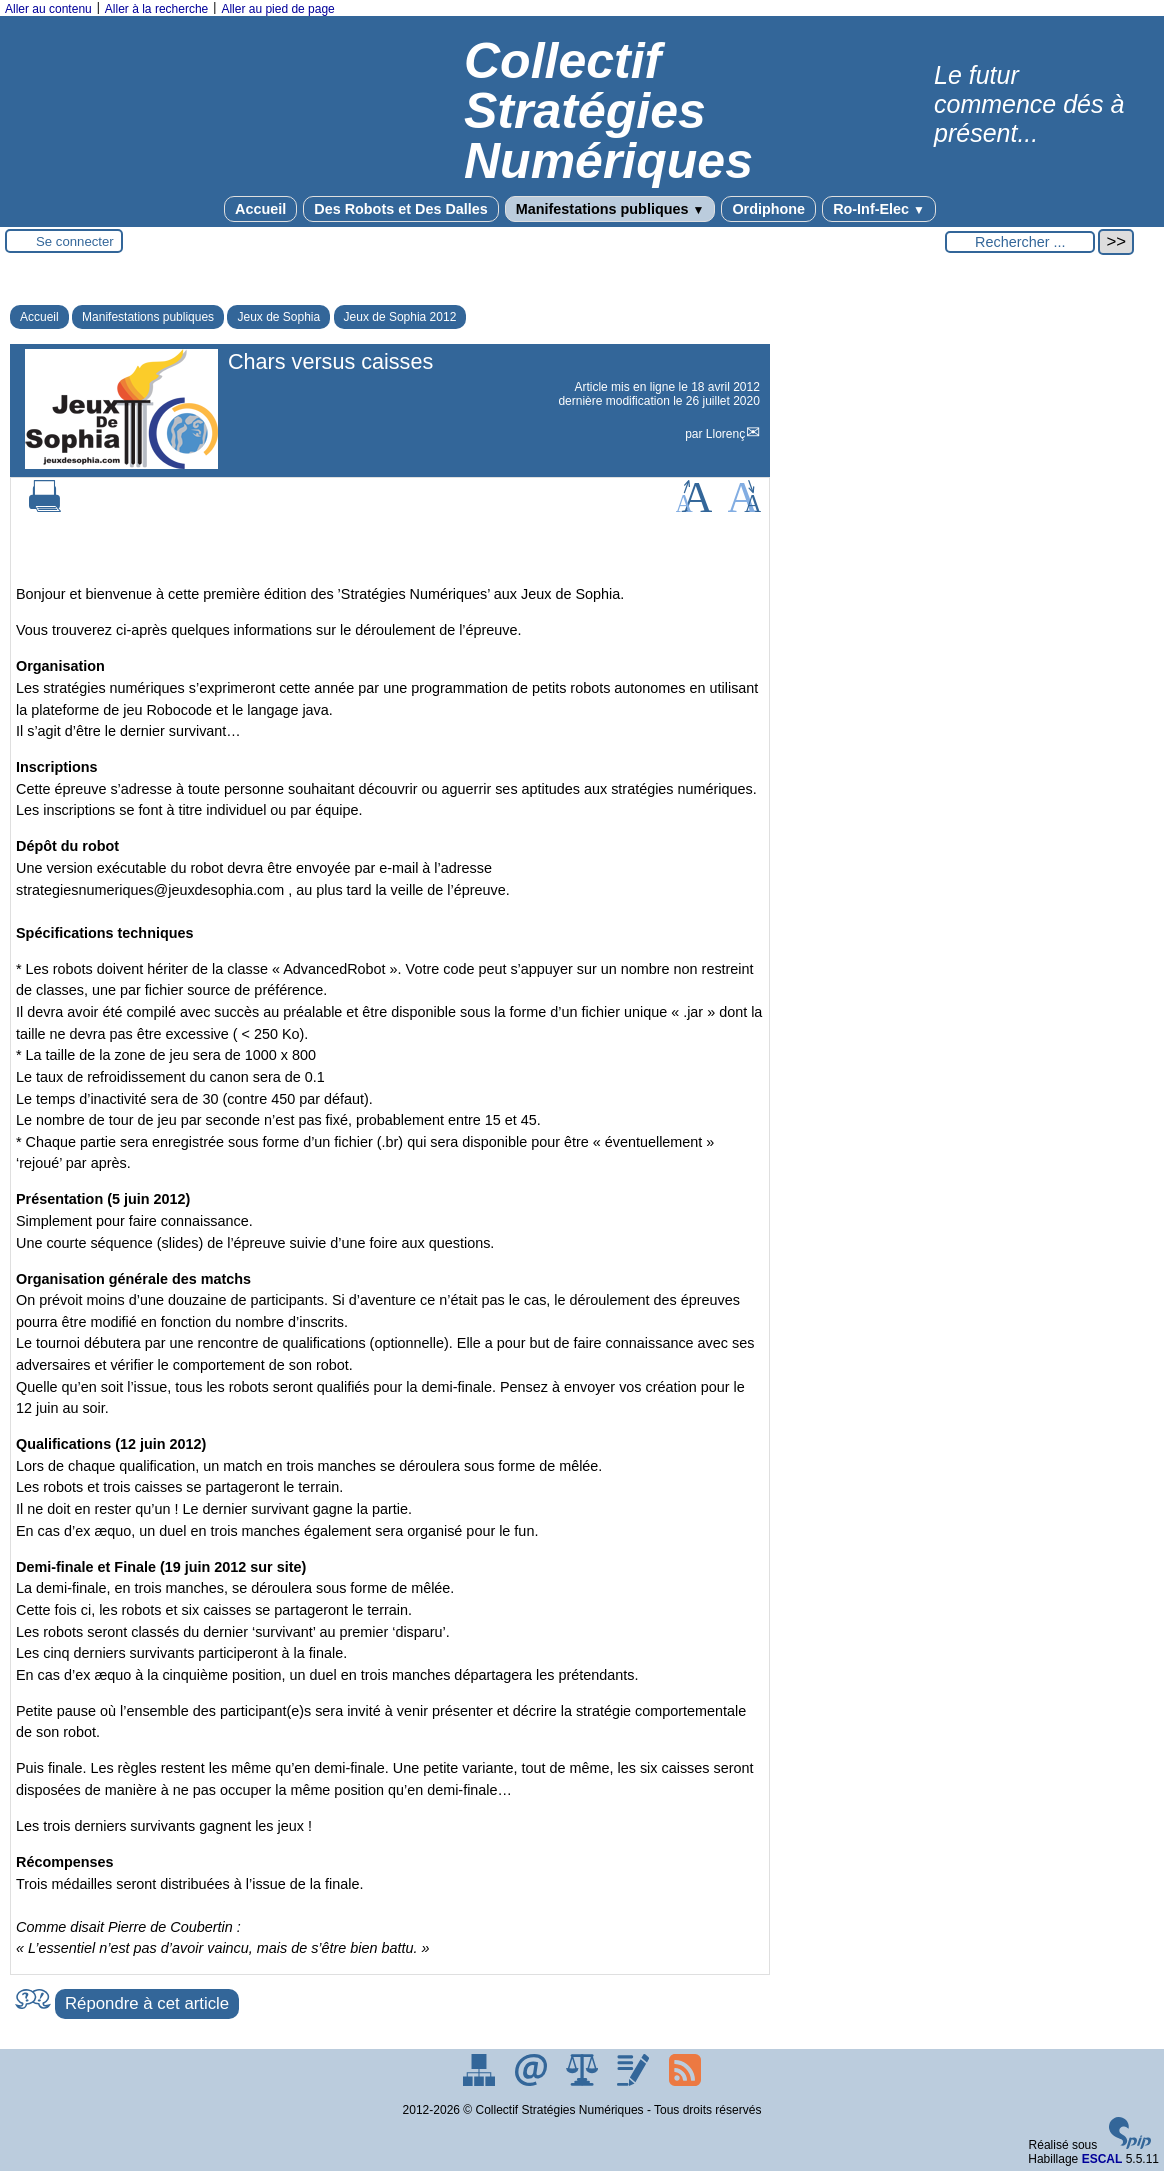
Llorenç (725, 434)
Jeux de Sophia (278, 317)
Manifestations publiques (610, 209)
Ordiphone (768, 209)
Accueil (260, 209)
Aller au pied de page (277, 9)
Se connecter (75, 241)
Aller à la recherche (156, 9)
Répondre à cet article (147, 2003)
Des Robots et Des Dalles (401, 209)
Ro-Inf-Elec (879, 209)
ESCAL (1102, 2159)
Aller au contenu (48, 9)
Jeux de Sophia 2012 (400, 317)
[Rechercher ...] (1020, 242)
